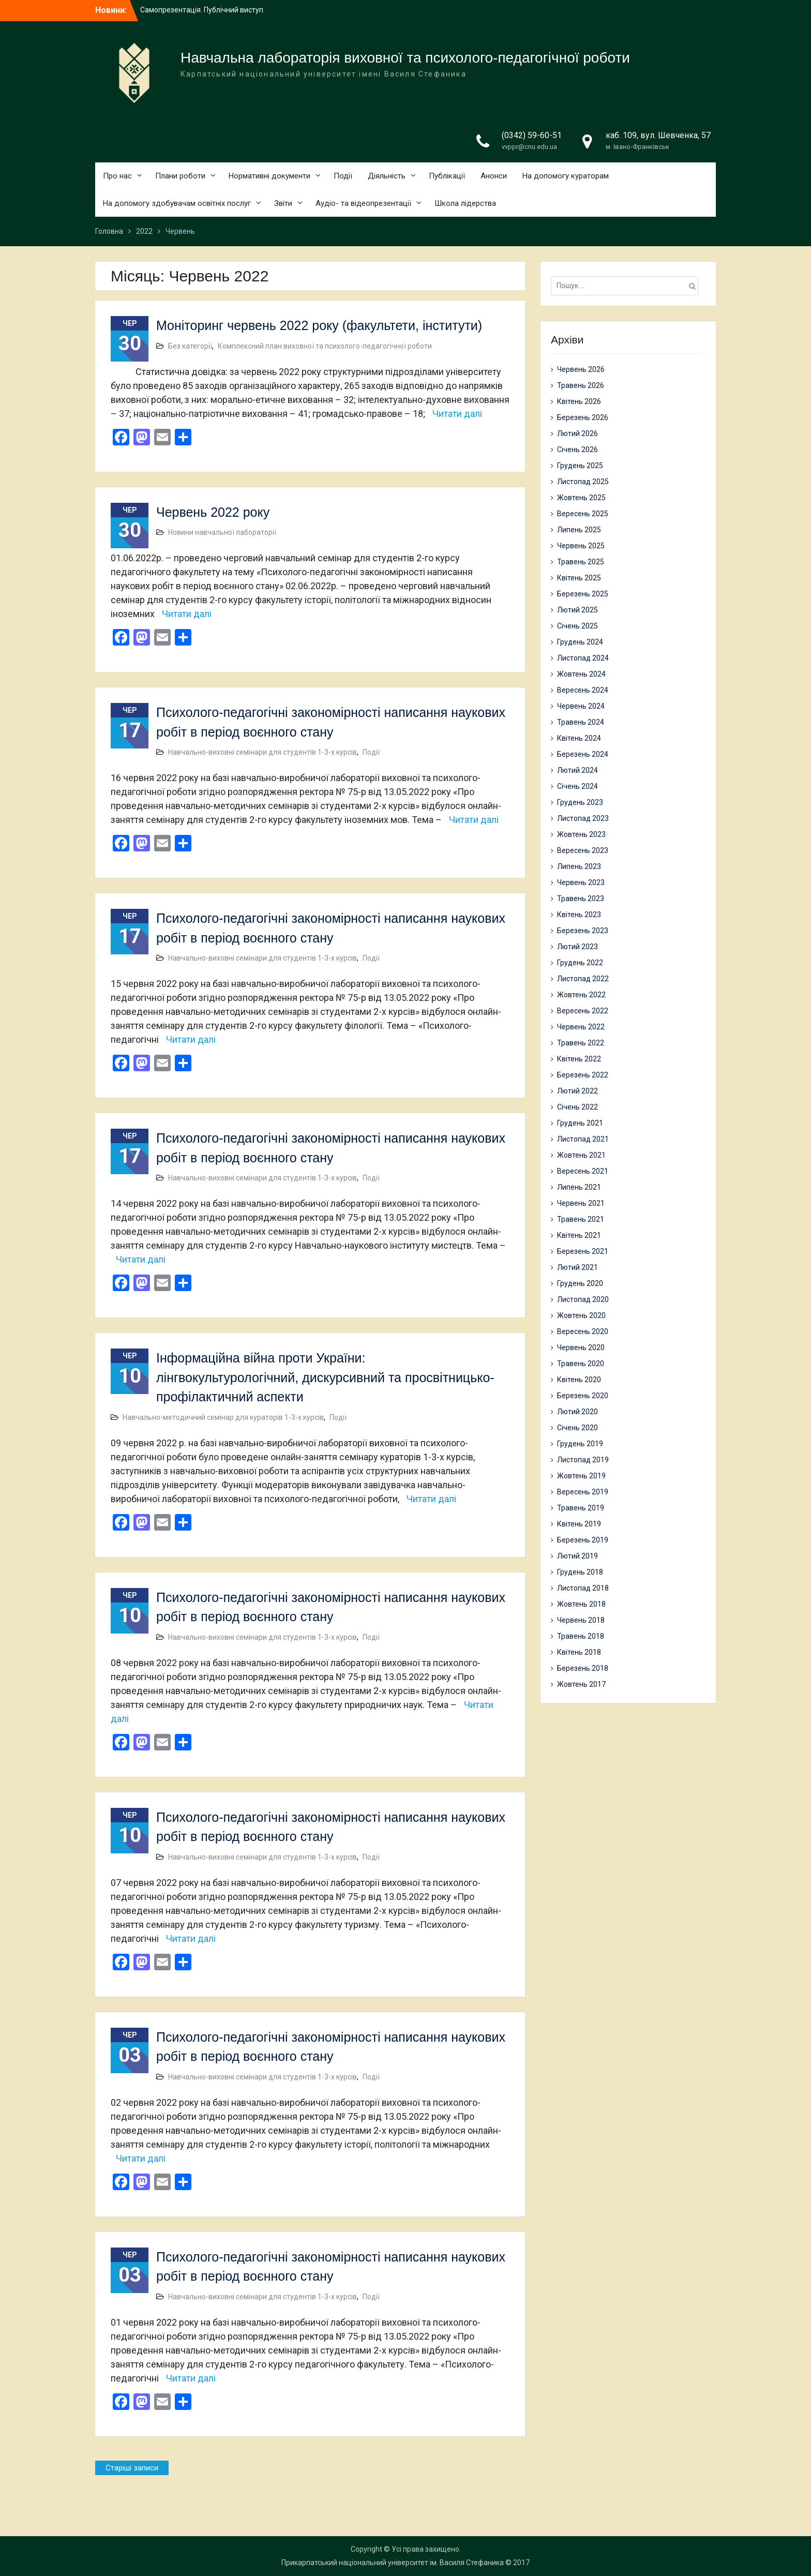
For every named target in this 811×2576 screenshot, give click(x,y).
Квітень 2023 (579, 914)
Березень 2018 (582, 1668)
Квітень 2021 (579, 1235)
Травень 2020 (580, 1363)
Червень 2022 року (212, 512)
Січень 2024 (577, 786)
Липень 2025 (579, 530)
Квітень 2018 (579, 1652)
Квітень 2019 (579, 1524)
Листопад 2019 (583, 1460)
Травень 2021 (580, 1219)
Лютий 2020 (577, 1411)
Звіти (283, 203)
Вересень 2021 (582, 1171)
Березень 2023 (582, 930)
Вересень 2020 (582, 1331)
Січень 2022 (577, 1107)
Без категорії (190, 346)
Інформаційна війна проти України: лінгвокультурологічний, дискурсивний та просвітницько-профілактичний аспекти (325, 1377)
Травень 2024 (580, 722)
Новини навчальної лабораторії (222, 532)
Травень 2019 (580, 1508)
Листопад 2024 (583, 658)
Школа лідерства (465, 203)
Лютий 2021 (577, 1267)
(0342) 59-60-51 (532, 135)
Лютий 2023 (577, 946)
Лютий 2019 (577, 1556)
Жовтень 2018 (581, 1604)
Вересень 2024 (582, 690)
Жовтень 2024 (581, 674)
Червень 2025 (581, 546)
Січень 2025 (577, 626)
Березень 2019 (582, 1540)
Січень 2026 (577, 449)
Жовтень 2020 (581, 1315)
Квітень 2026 (579, 401)
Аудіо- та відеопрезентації (363, 203)
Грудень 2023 (580, 802)
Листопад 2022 (583, 979)
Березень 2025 (582, 594)
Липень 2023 (579, 866)
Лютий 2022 (577, 1091)
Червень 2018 (581, 1620)
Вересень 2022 (582, 1011)
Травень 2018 (580, 1636)
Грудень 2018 (580, 1572)
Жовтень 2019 (581, 1476)
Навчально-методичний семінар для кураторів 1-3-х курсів (223, 1417)
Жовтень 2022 (581, 995)
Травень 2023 (580, 898)
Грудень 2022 (580, 962)
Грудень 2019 (580, 1444)
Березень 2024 (582, 754)
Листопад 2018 (583, 1588)
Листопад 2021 (583, 1139)
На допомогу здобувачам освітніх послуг (177, 203)
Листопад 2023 (583, 818)
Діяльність (387, 176)
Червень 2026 (581, 369)
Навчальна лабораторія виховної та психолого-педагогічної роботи (405, 58)
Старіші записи (132, 2468)
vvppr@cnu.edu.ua (529, 147)
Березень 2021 (582, 1251)
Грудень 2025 (580, 465)
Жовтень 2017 (581, 1684)
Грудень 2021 (580, 1123)
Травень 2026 (580, 385)
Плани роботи (180, 176)
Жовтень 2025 (581, 497)
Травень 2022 (580, 1043)
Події (343, 176)
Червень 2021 (581, 1203)
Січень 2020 (577, 1428)
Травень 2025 (580, 562)
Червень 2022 (581, 1027)
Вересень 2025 (582, 514)
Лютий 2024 (577, 770)
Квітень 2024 (579, 738)
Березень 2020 (582, 1395)
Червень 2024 (581, 706)
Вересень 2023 (582, 850)
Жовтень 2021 (581, 1155)
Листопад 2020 (583, 1299)
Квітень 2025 (579, 578)
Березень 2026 (582, 417)
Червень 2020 (581, 1347)
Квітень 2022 (579, 1059)
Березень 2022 (582, 1075)
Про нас (117, 176)
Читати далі (457, 413)
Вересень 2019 (582, 1492)
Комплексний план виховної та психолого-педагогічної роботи (325, 346)
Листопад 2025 (583, 481)
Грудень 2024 (580, 642)
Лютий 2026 (577, 433)
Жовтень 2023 (581, 834)
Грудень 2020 (580, 1283)
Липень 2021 (579, 1187)
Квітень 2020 (579, 1379)
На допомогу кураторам (565, 176)
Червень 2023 (581, 882)
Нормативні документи (269, 176)
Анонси (493, 176)
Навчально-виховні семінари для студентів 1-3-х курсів (262, 752)
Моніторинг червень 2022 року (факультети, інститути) (319, 325)
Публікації (447, 176)
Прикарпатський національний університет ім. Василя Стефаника (392, 2562)
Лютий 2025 (577, 610)
